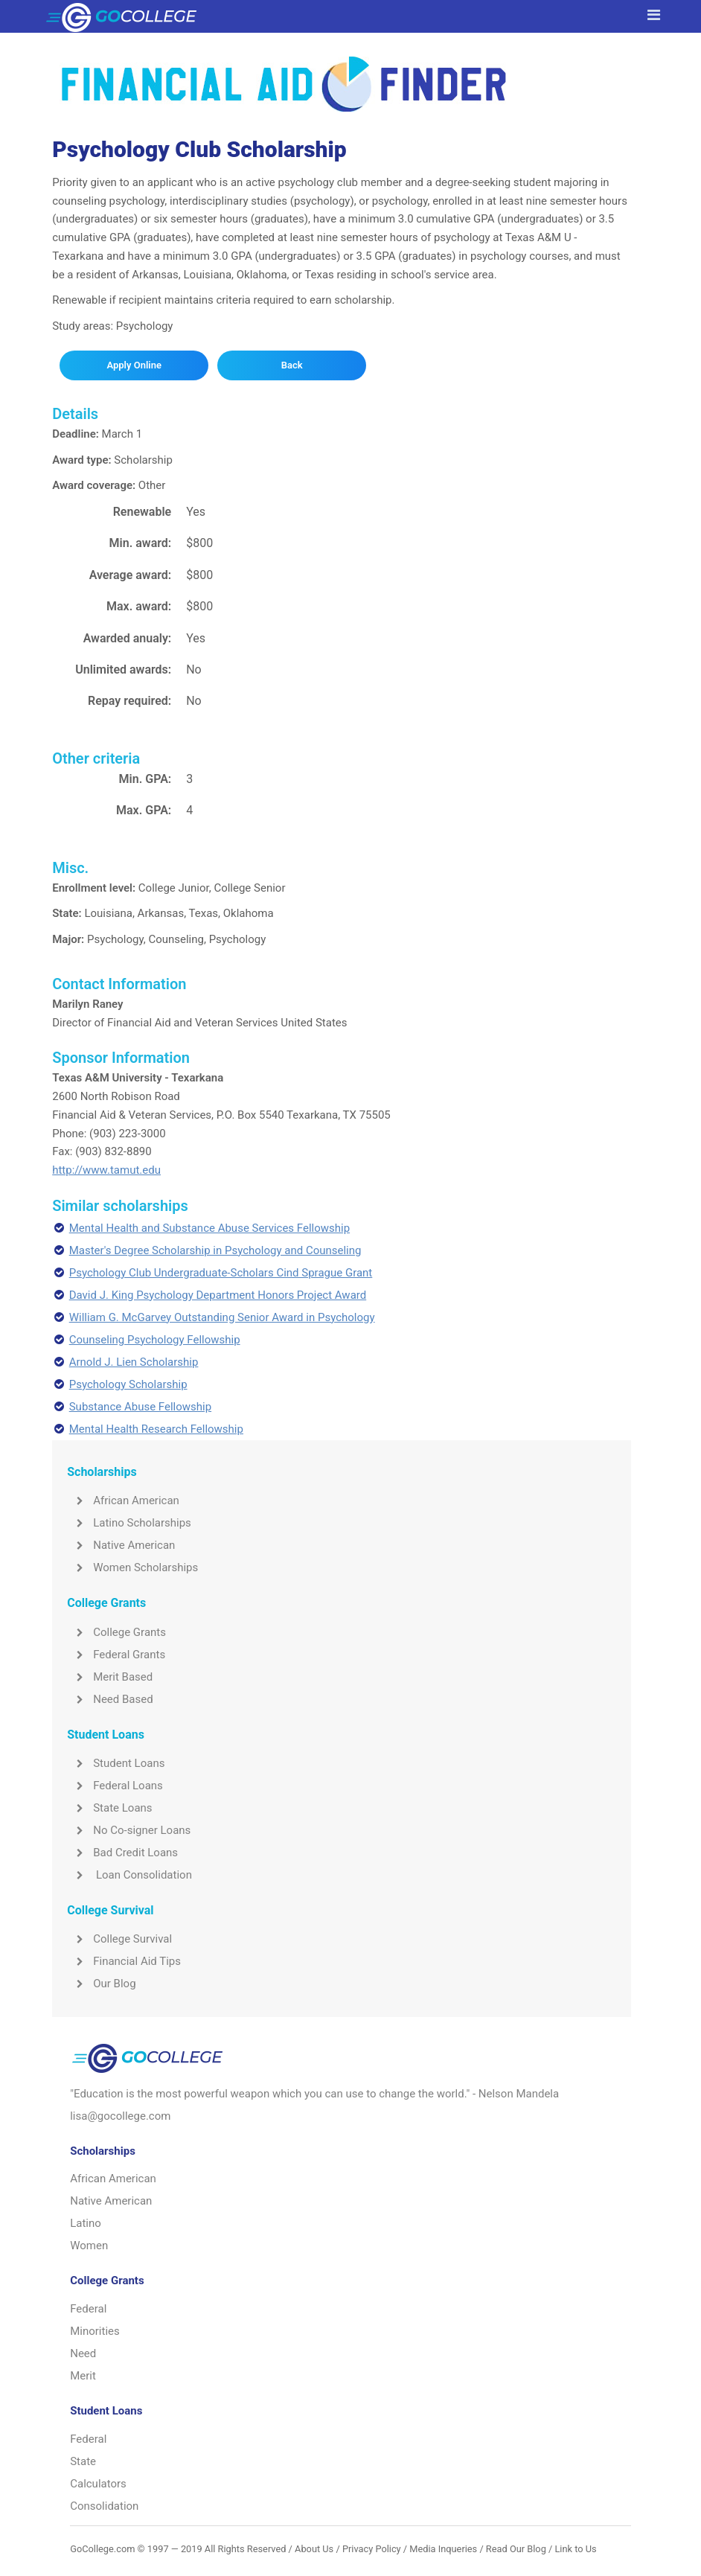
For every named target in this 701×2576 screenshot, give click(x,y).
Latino (85, 2223)
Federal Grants (116, 1654)
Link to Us (575, 2548)
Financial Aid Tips (124, 1961)
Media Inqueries (443, 2548)
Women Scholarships (132, 1567)
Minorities (95, 2331)
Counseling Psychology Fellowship (154, 1339)
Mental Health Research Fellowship (156, 1429)
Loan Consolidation (129, 1875)
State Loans (109, 1808)
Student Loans (115, 1763)
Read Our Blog (516, 2548)
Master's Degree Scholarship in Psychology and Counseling (215, 1250)
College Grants (116, 1632)
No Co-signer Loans (129, 1830)
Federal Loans (115, 1785)
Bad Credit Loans (122, 1852)
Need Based (110, 1699)
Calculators (98, 2483)
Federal (88, 2308)
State (83, 2461)
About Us (314, 2548)
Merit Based (110, 1677)
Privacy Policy (371, 2548)
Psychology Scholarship (128, 1384)
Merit (83, 2375)
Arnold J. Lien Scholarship (134, 1362)
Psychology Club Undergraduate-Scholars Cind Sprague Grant (221, 1272)
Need (83, 2353)
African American (123, 1500)
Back (292, 365)
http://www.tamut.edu (106, 1170)
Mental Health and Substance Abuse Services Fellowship (209, 1228)
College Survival (119, 1939)
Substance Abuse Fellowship (140, 1406)
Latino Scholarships (129, 1523)
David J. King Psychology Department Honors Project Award (218, 1295)
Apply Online (133, 365)
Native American (121, 1545)
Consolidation (104, 2506)
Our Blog (101, 1983)
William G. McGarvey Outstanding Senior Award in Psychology (222, 1317)
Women (89, 2245)
